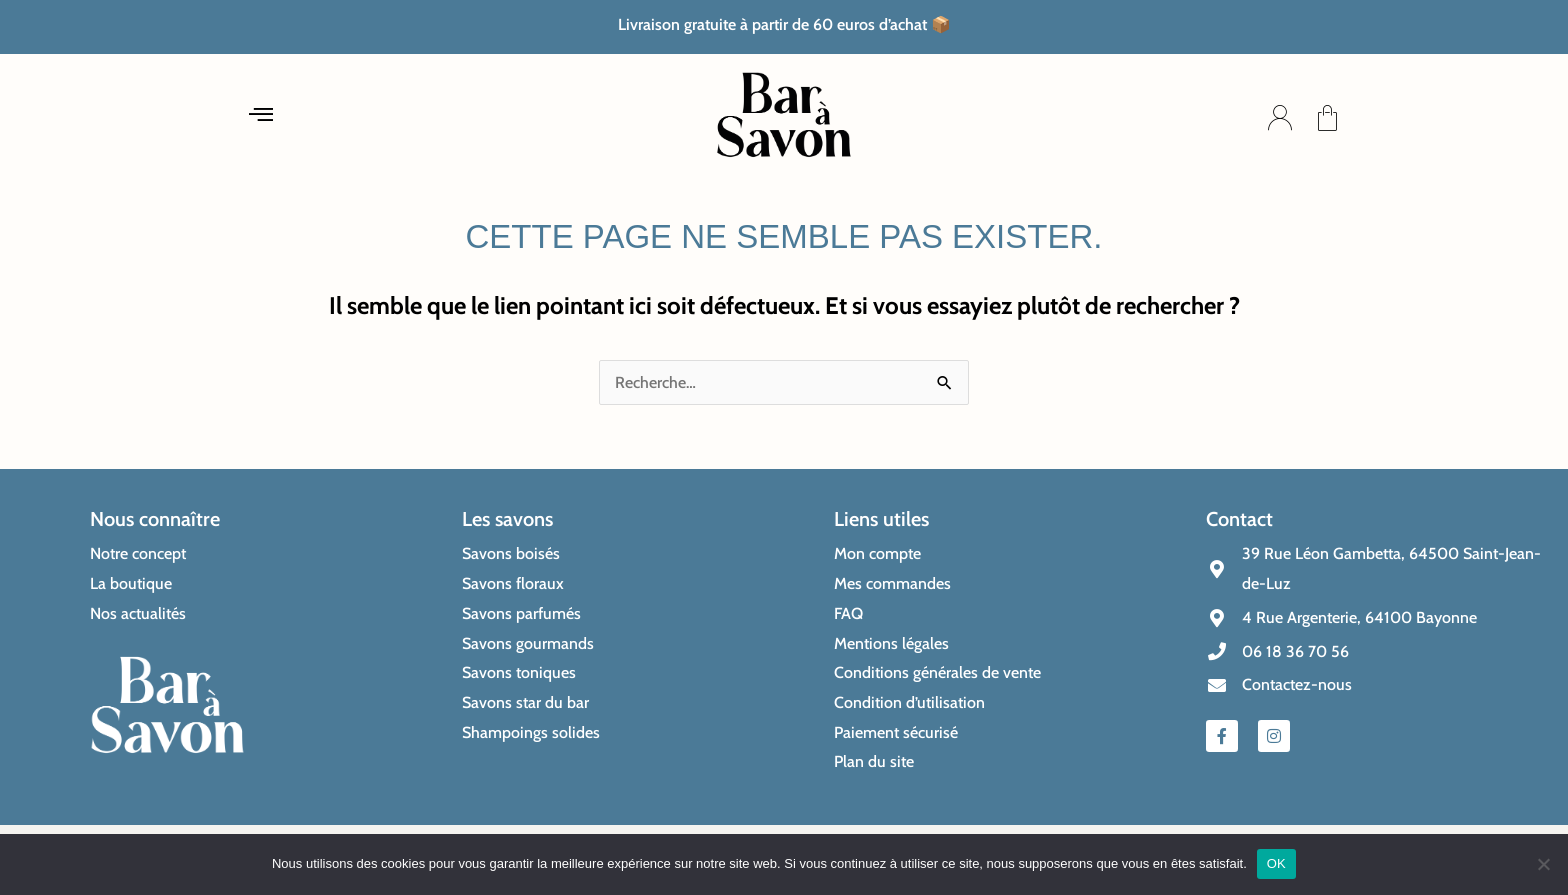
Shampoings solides (531, 732)
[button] (261, 118)
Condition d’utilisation (909, 702)
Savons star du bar (525, 702)
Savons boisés (511, 553)
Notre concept (138, 553)
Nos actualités (138, 613)
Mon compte (877, 553)
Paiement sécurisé (896, 732)
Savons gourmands (528, 643)
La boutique (131, 583)
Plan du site (874, 761)
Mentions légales (891, 643)
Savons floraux (513, 583)
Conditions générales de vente (937, 672)
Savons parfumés (521, 613)
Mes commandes (892, 583)
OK (1276, 863)
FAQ (848, 613)
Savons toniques (519, 672)
